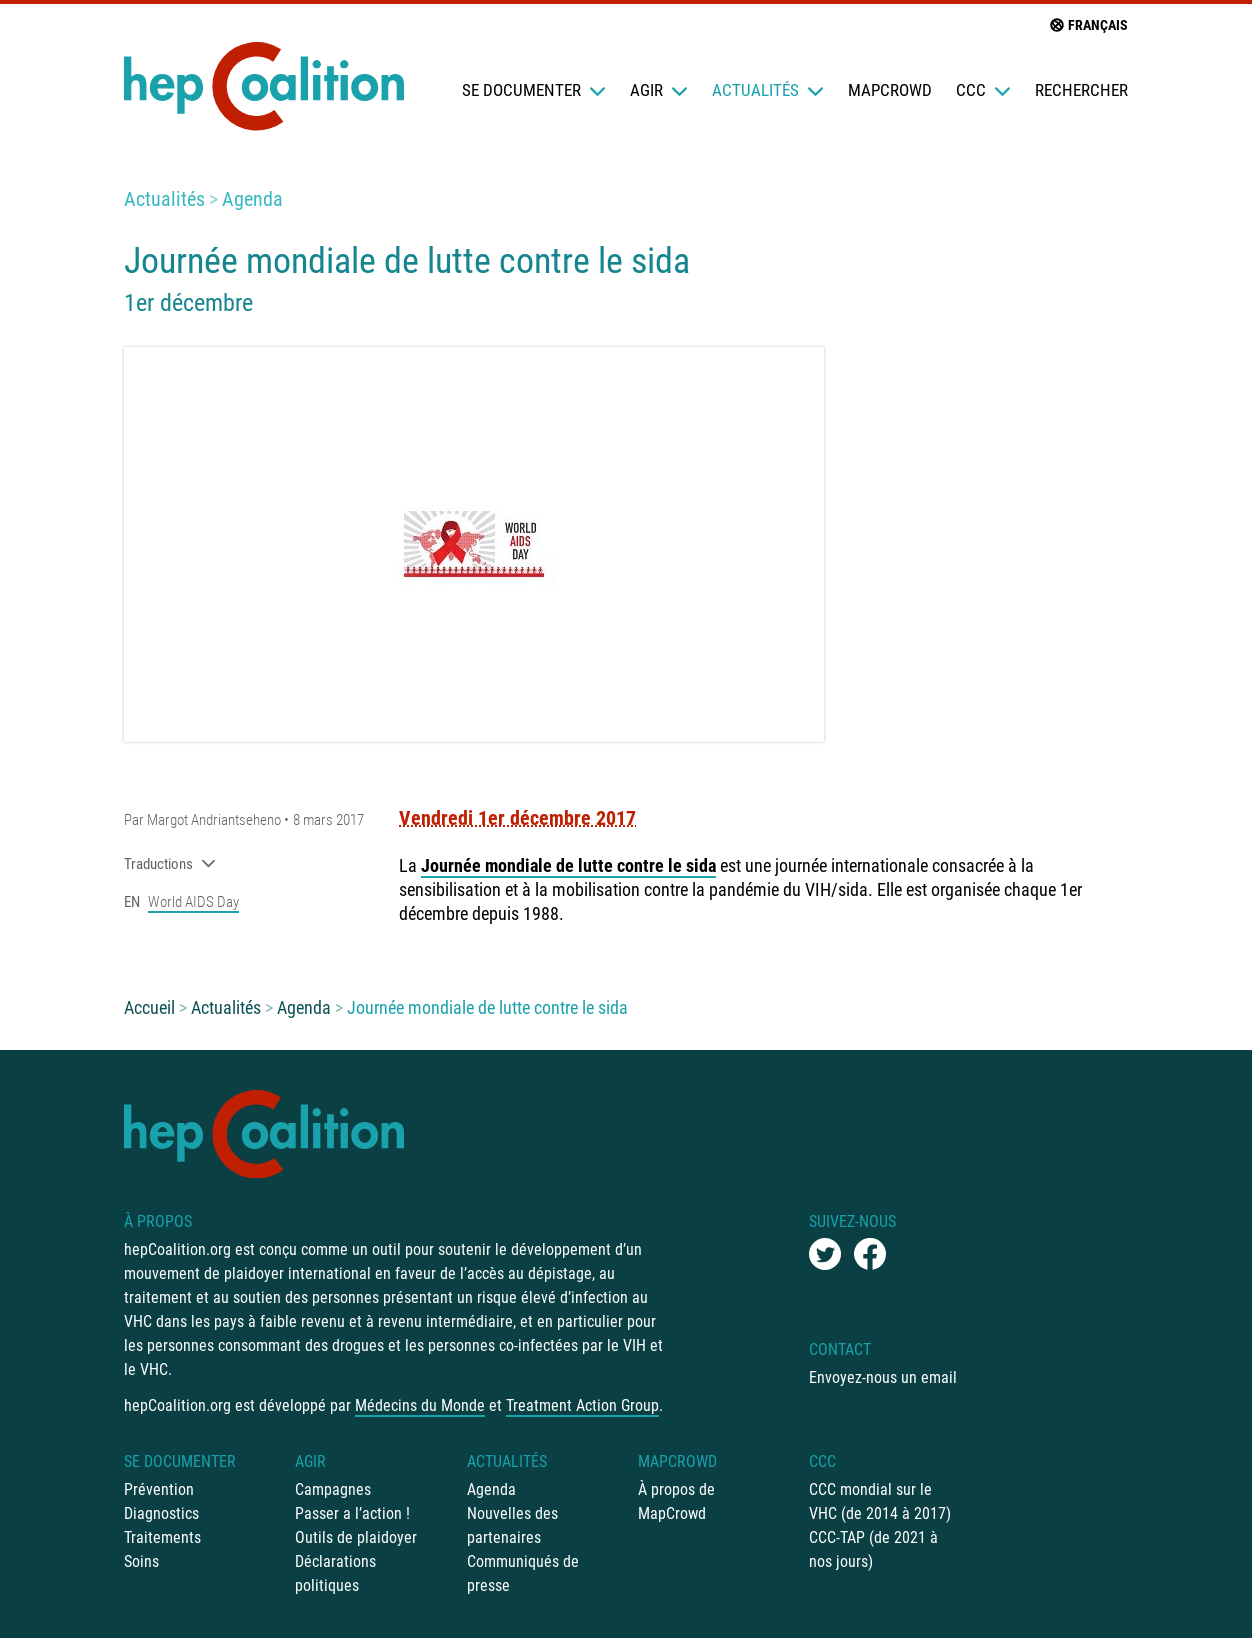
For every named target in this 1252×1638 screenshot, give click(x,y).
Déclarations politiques (335, 1573)
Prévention (159, 1489)
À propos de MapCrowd (676, 1501)
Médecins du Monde (420, 1405)
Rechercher (1081, 90)
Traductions (170, 864)
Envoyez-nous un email (883, 1377)
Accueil (149, 1007)
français (1088, 25)
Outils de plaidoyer (356, 1537)
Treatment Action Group (582, 1405)
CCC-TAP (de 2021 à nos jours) (873, 1549)
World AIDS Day (193, 902)
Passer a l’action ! (352, 1513)
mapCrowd (890, 90)
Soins (141, 1561)
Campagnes (333, 1489)
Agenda (252, 199)
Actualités (768, 90)
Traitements (162, 1537)
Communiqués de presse (523, 1573)
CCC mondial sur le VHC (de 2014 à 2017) (880, 1501)
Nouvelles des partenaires (512, 1525)
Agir (659, 90)
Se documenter (534, 90)
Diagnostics (161, 1513)
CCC (983, 90)
